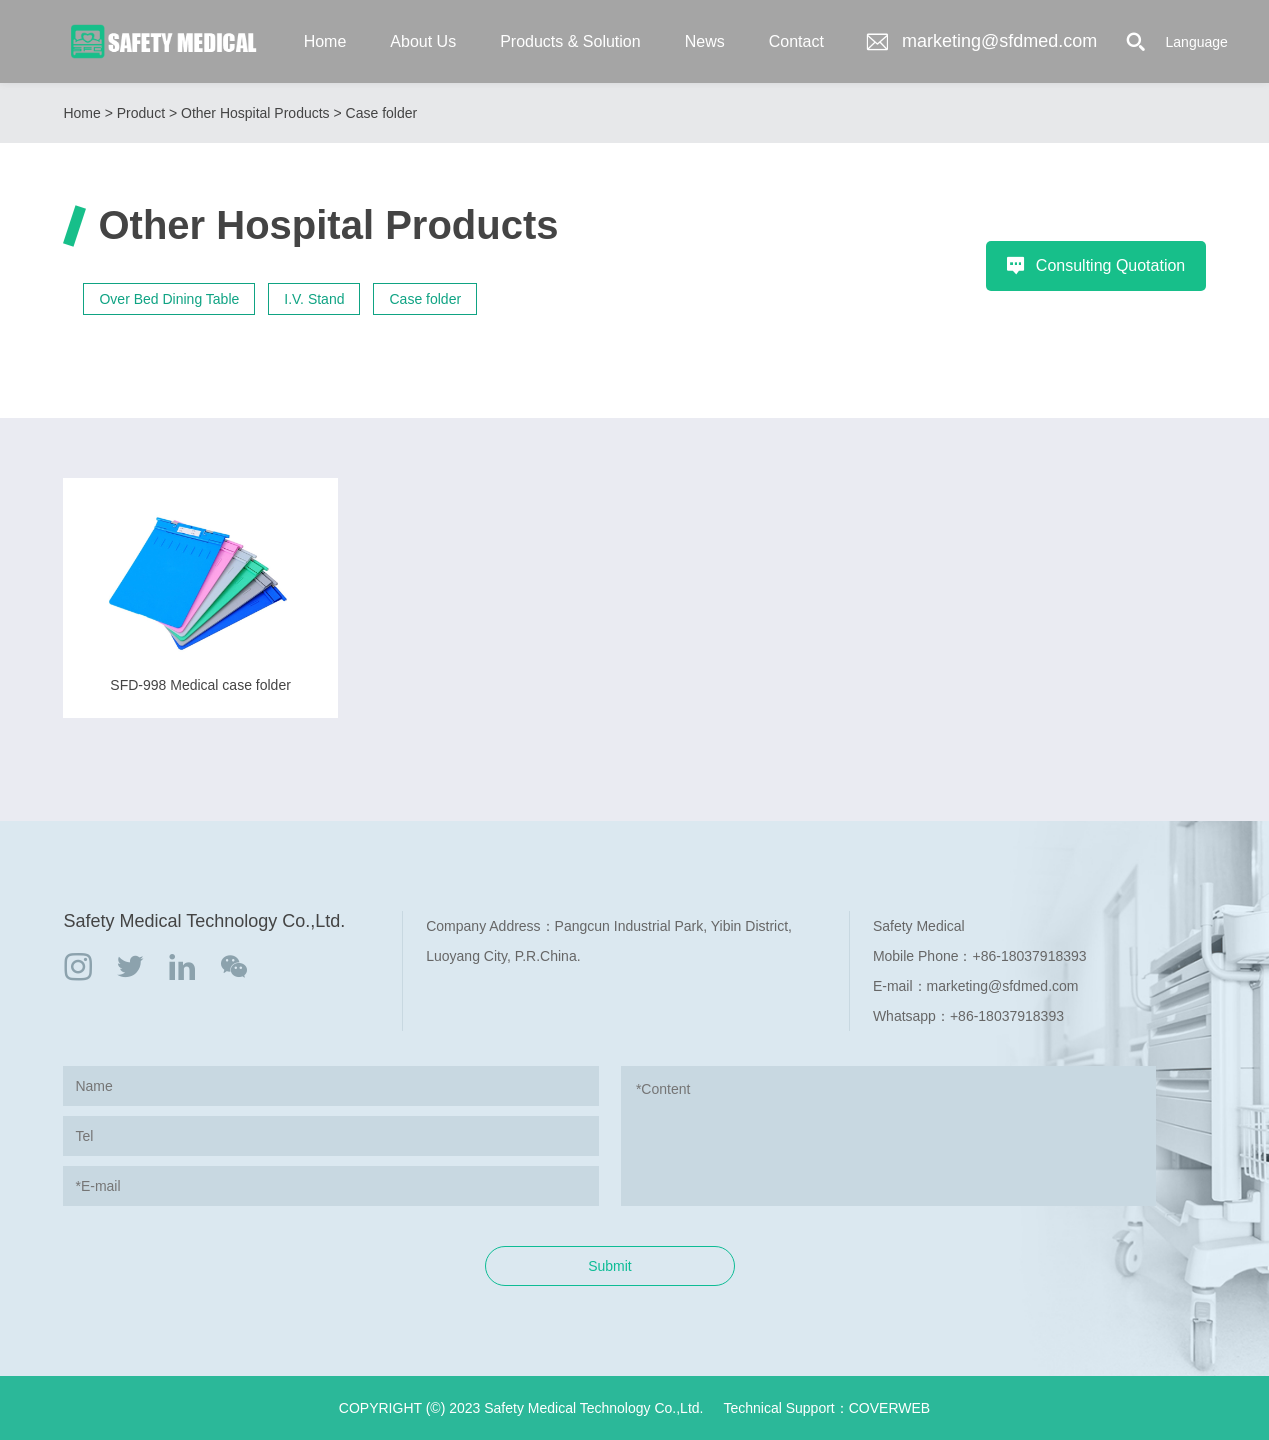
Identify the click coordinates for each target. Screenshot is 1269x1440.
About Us (423, 41)
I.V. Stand (314, 299)
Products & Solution (570, 41)
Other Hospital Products (255, 113)
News (705, 41)
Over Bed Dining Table (169, 299)
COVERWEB (889, 1408)
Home (325, 41)
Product (141, 113)
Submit (610, 1266)
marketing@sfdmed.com (980, 42)
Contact (796, 41)
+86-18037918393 (1030, 956)
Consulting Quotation (1095, 266)
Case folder (382, 113)
